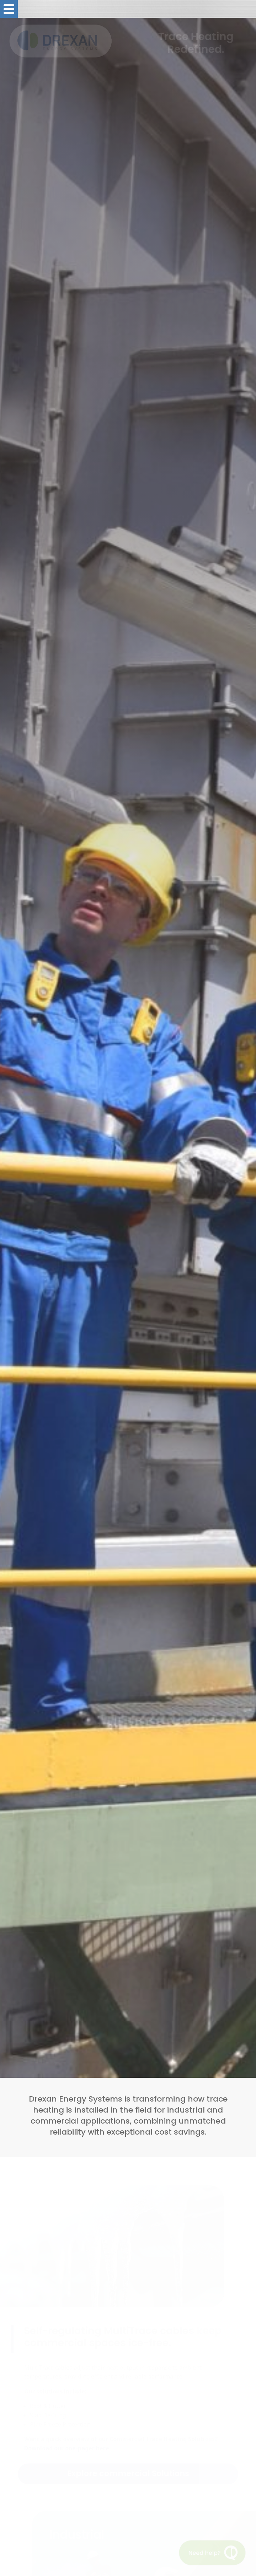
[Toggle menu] (9, 9)
